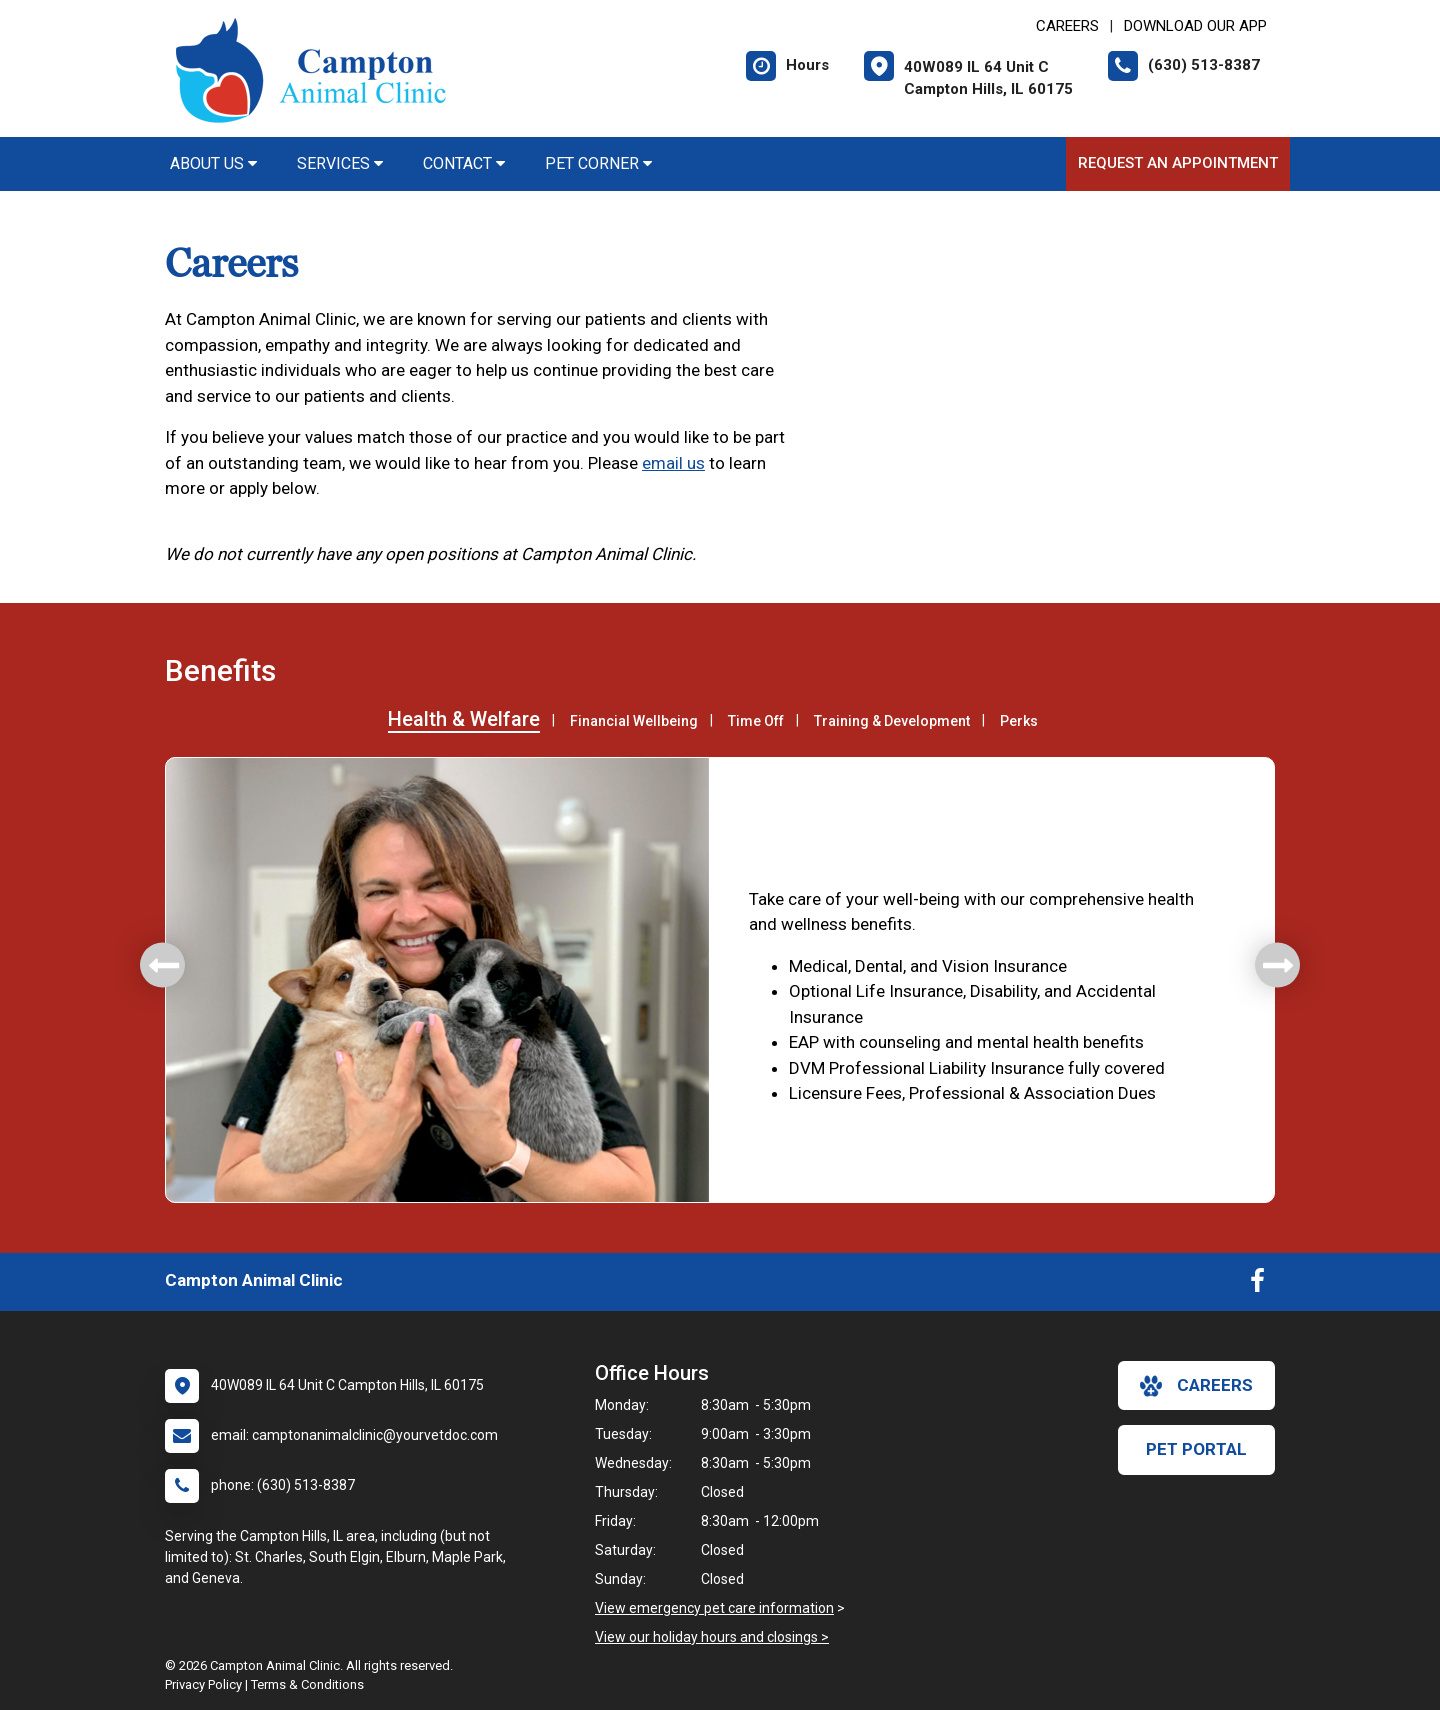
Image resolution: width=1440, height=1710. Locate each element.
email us (673, 463)
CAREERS (1067, 26)
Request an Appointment (1178, 163)
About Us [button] (213, 163)
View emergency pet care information (714, 1608)
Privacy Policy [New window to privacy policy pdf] (203, 1684)
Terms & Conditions (307, 1684)
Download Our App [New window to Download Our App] (1195, 26)
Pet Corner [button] (598, 163)
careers (1196, 1386)
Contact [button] (464, 163)
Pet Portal (1196, 1449)
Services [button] (340, 163)
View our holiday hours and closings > (712, 1637)
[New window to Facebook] (1257, 1285)
